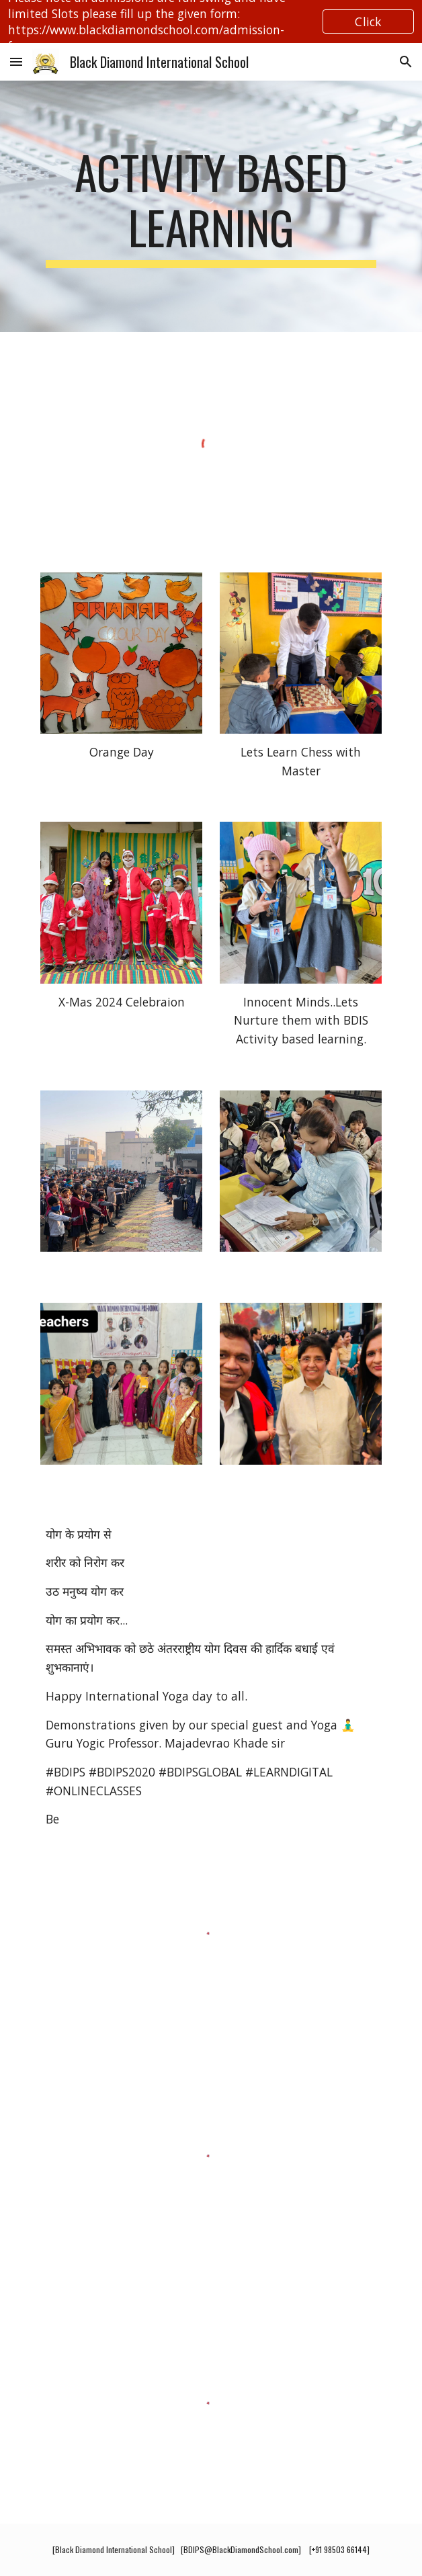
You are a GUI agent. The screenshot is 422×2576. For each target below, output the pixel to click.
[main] (210, 206)
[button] (16, 61)
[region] (211, 21)
